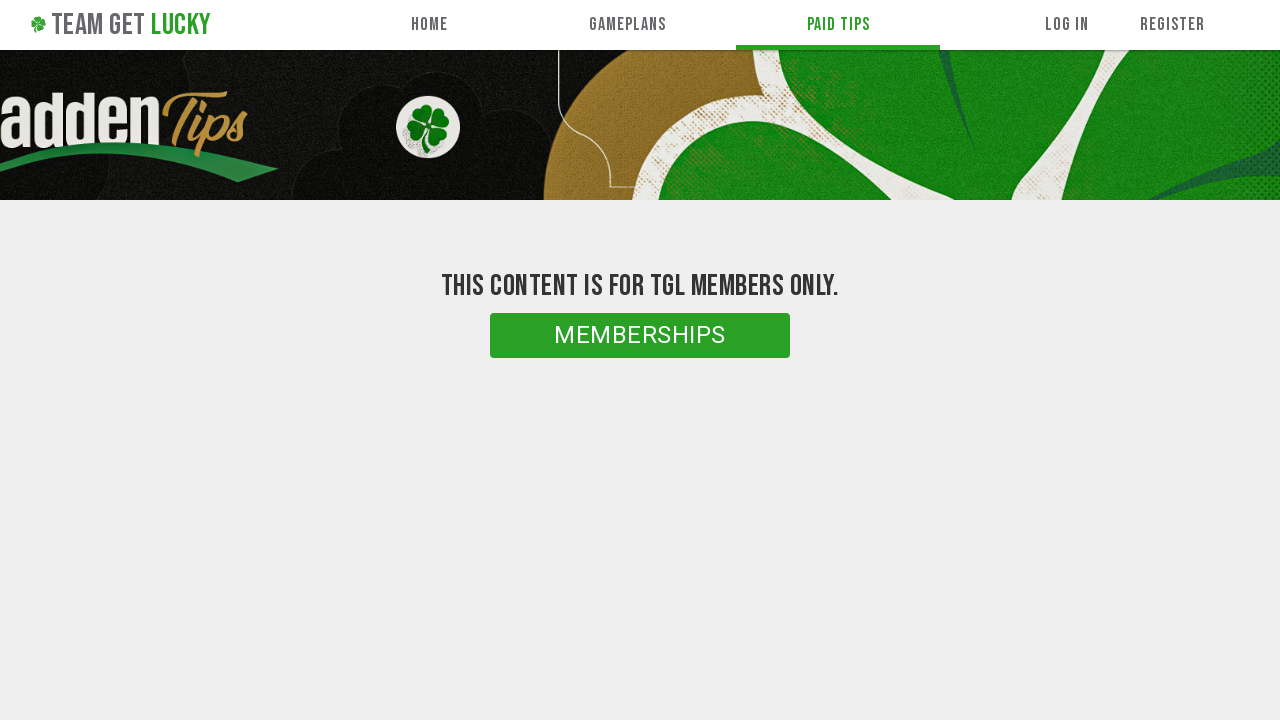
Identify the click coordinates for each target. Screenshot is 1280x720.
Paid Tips (838, 24)
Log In (1067, 24)
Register (1172, 24)
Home (429, 24)
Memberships (640, 335)
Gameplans (627, 24)
